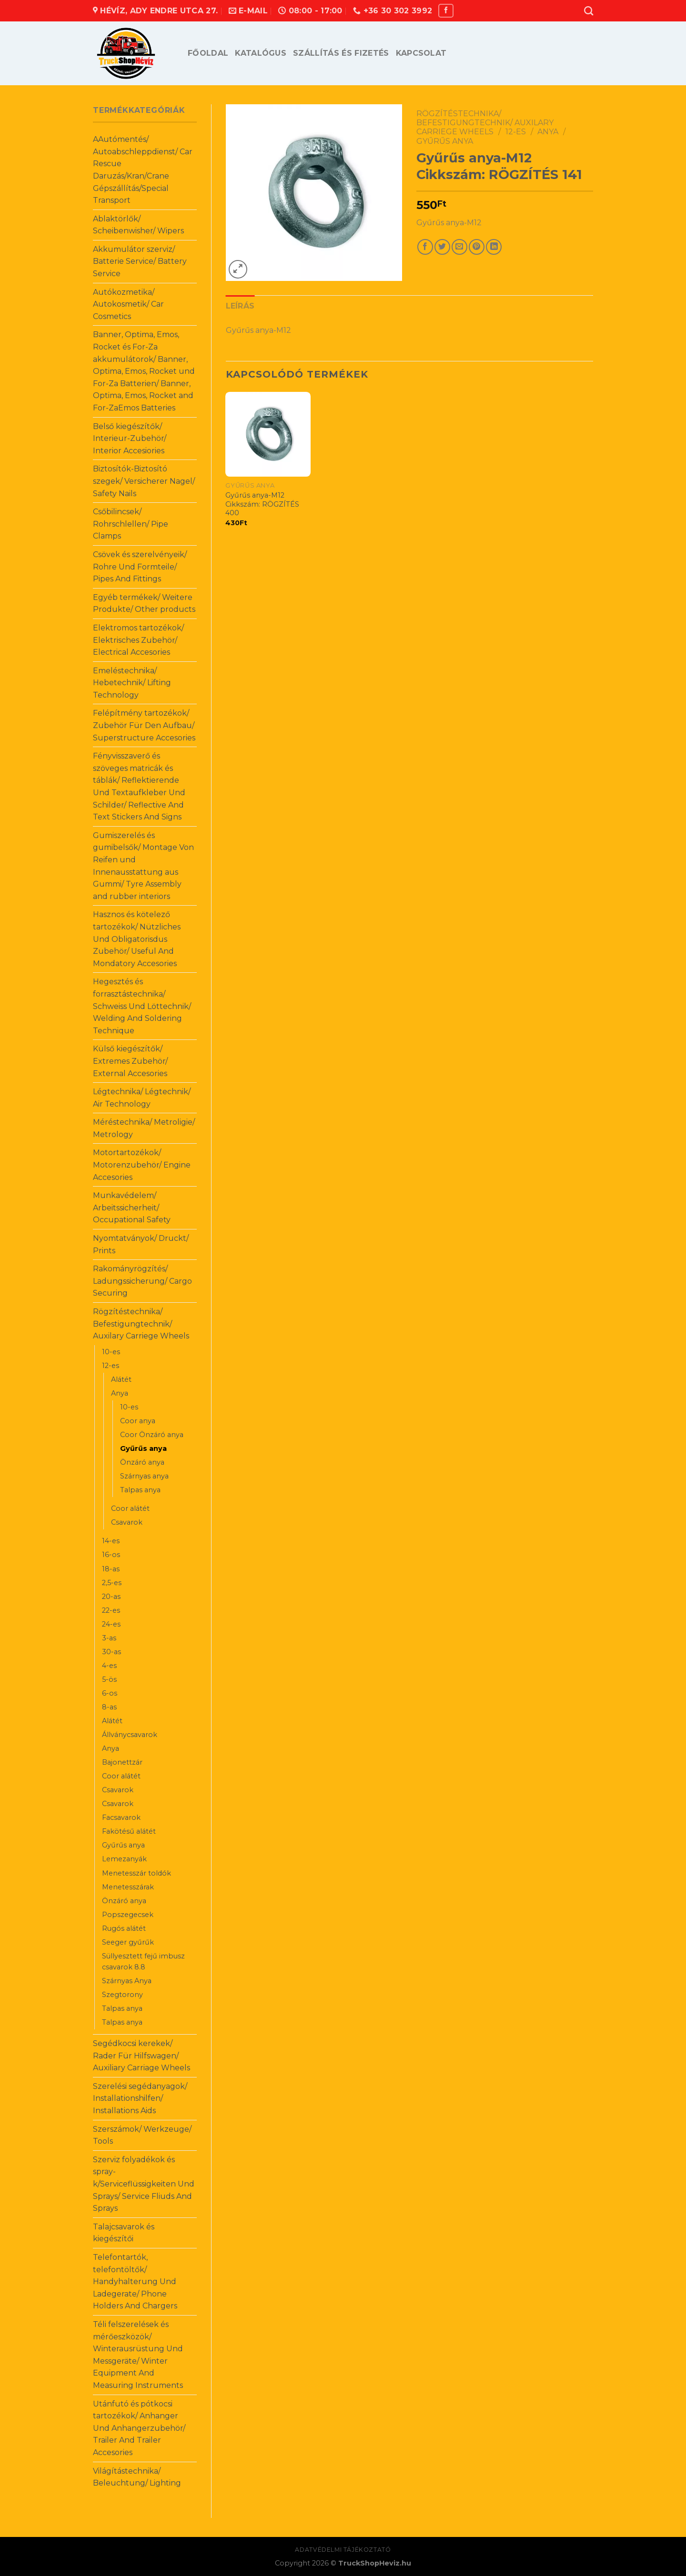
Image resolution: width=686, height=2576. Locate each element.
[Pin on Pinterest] (476, 247)
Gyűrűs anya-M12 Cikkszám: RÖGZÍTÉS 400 (262, 504)
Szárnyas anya (144, 1476)
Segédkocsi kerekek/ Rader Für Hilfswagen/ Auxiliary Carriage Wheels (141, 2055)
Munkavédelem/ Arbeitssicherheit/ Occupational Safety (132, 1207)
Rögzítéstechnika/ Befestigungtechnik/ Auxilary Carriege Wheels (141, 1323)
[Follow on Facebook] (446, 11)
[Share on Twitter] (442, 247)
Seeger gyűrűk (128, 1942)
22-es (111, 1610)
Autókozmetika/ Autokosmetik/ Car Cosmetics (128, 304)
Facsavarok (121, 1817)
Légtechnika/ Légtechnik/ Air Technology (142, 1097)
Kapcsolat (421, 53)
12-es (110, 1365)
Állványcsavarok (129, 1734)
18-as (111, 1569)
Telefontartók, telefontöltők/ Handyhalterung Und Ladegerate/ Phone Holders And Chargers (135, 2281)
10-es (111, 1352)
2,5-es (111, 1582)
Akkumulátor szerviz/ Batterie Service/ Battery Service (140, 261)
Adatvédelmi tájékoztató (343, 2549)
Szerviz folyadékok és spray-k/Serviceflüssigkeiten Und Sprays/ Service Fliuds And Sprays (143, 2184)
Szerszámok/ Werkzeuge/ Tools (142, 2135)
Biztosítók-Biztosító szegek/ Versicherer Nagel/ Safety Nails (144, 481)
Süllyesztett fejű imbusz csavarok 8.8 (143, 1961)
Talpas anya (140, 1490)
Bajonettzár (122, 1762)
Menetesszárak (128, 1887)
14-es (111, 1541)
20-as (111, 1596)
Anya (119, 1393)
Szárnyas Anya (126, 1981)
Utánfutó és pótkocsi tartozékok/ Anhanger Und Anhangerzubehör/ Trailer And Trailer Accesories (139, 2428)
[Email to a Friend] (459, 247)
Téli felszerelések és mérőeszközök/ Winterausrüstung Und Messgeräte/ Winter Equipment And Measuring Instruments (138, 2355)
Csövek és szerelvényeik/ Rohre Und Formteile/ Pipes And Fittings (140, 566)
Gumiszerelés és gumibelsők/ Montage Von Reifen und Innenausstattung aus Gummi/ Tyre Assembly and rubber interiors (143, 866)
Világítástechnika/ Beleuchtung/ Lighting (137, 2477)
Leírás (240, 305)
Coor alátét (130, 1508)
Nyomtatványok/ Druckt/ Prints (141, 1244)
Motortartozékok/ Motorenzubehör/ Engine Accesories (142, 1164)
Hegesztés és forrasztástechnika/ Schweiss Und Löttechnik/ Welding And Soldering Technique (142, 1006)
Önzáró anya (142, 1462)
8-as (109, 1707)
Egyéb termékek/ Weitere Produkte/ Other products (144, 603)
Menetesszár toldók (136, 1873)
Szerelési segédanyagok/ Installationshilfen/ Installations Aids (140, 2098)
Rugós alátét (124, 1928)
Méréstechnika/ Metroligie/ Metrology (144, 1128)
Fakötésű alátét (129, 1831)
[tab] (240, 306)
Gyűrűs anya (143, 1448)
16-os (111, 1554)
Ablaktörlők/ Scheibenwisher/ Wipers (138, 225)
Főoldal (208, 53)
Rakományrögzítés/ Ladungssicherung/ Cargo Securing (142, 1281)
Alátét (121, 1379)
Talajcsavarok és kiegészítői (123, 2233)
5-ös (109, 1679)
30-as (111, 1651)
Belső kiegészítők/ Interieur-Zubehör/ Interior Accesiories (129, 438)
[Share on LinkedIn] (494, 247)
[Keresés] (588, 11)
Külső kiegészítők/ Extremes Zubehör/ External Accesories (130, 1061)
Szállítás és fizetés (341, 53)
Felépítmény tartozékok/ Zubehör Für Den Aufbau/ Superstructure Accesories (144, 725)
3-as (109, 1638)
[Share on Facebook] (425, 247)
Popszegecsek (127, 1914)
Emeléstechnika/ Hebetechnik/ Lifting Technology (132, 682)
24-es (111, 1624)
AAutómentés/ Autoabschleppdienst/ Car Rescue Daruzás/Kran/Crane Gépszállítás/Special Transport (142, 170)
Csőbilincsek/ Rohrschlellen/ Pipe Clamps (130, 523)
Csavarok (126, 1522)
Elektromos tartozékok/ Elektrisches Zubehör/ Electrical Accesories (138, 640)
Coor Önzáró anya (151, 1434)
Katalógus (260, 53)
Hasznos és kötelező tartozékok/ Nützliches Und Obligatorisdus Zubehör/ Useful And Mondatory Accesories (137, 939)
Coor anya (137, 1421)
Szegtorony (122, 1994)
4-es (109, 1665)
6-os (109, 1693)
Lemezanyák (124, 1859)
